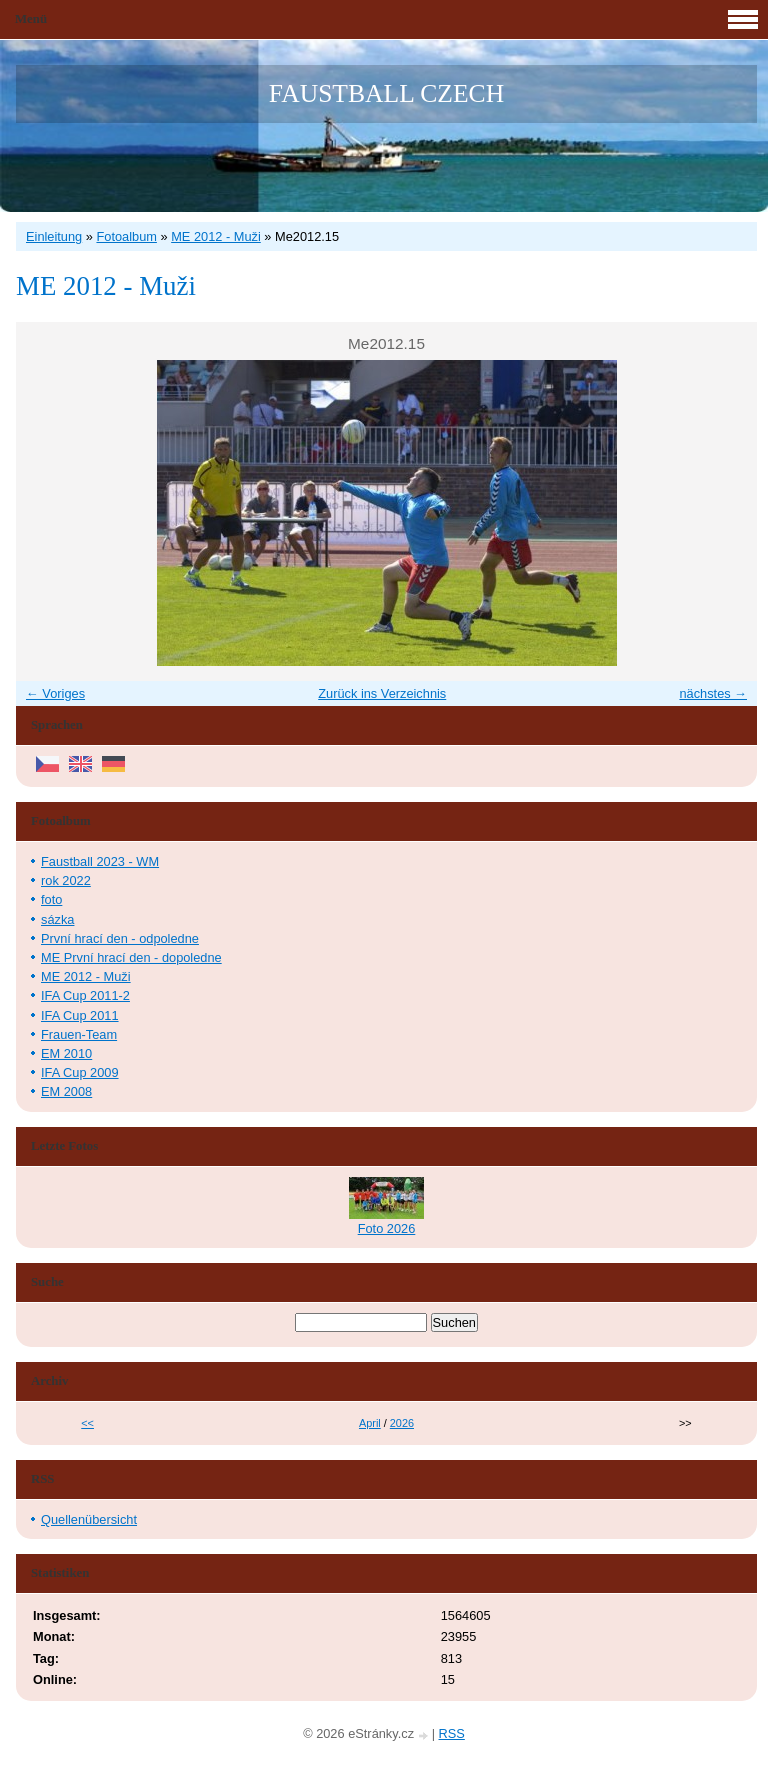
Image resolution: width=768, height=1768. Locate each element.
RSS (452, 1733)
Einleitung (54, 236)
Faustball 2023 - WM (100, 861)
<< (87, 1423)
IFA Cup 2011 (80, 1015)
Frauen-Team (79, 1034)
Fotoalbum (126, 236)
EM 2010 (66, 1053)
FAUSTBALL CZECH (386, 93)
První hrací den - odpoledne (120, 938)
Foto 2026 (387, 1228)
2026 (402, 1423)
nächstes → (713, 693)
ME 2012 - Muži (216, 236)
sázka (57, 919)
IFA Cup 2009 (80, 1072)
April (370, 1423)
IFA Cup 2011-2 (85, 995)
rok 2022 (66, 880)
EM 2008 (66, 1091)
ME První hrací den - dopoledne (131, 957)
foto (51, 899)
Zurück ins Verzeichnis (382, 693)
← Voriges (55, 693)
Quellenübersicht (89, 1519)
